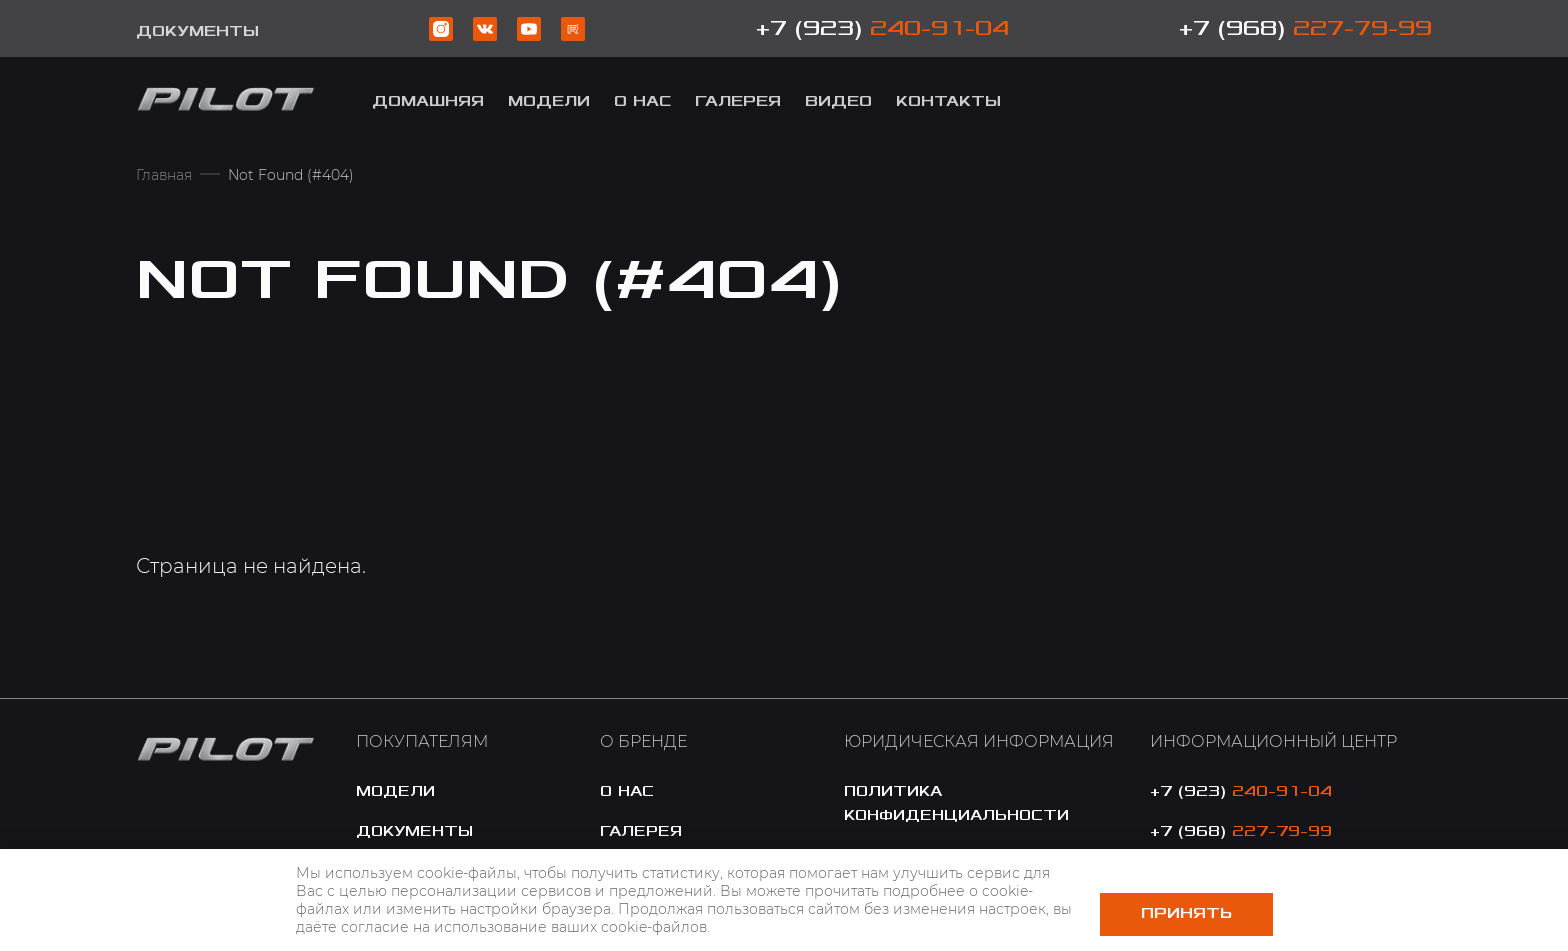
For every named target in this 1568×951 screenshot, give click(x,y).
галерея (641, 831)
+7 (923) (882, 28)
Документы (197, 31)
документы (414, 831)
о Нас (642, 101)
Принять (1186, 913)
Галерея (738, 101)
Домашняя (428, 101)
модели (549, 101)
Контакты (948, 101)
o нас (627, 791)
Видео (838, 101)
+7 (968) (1305, 28)
